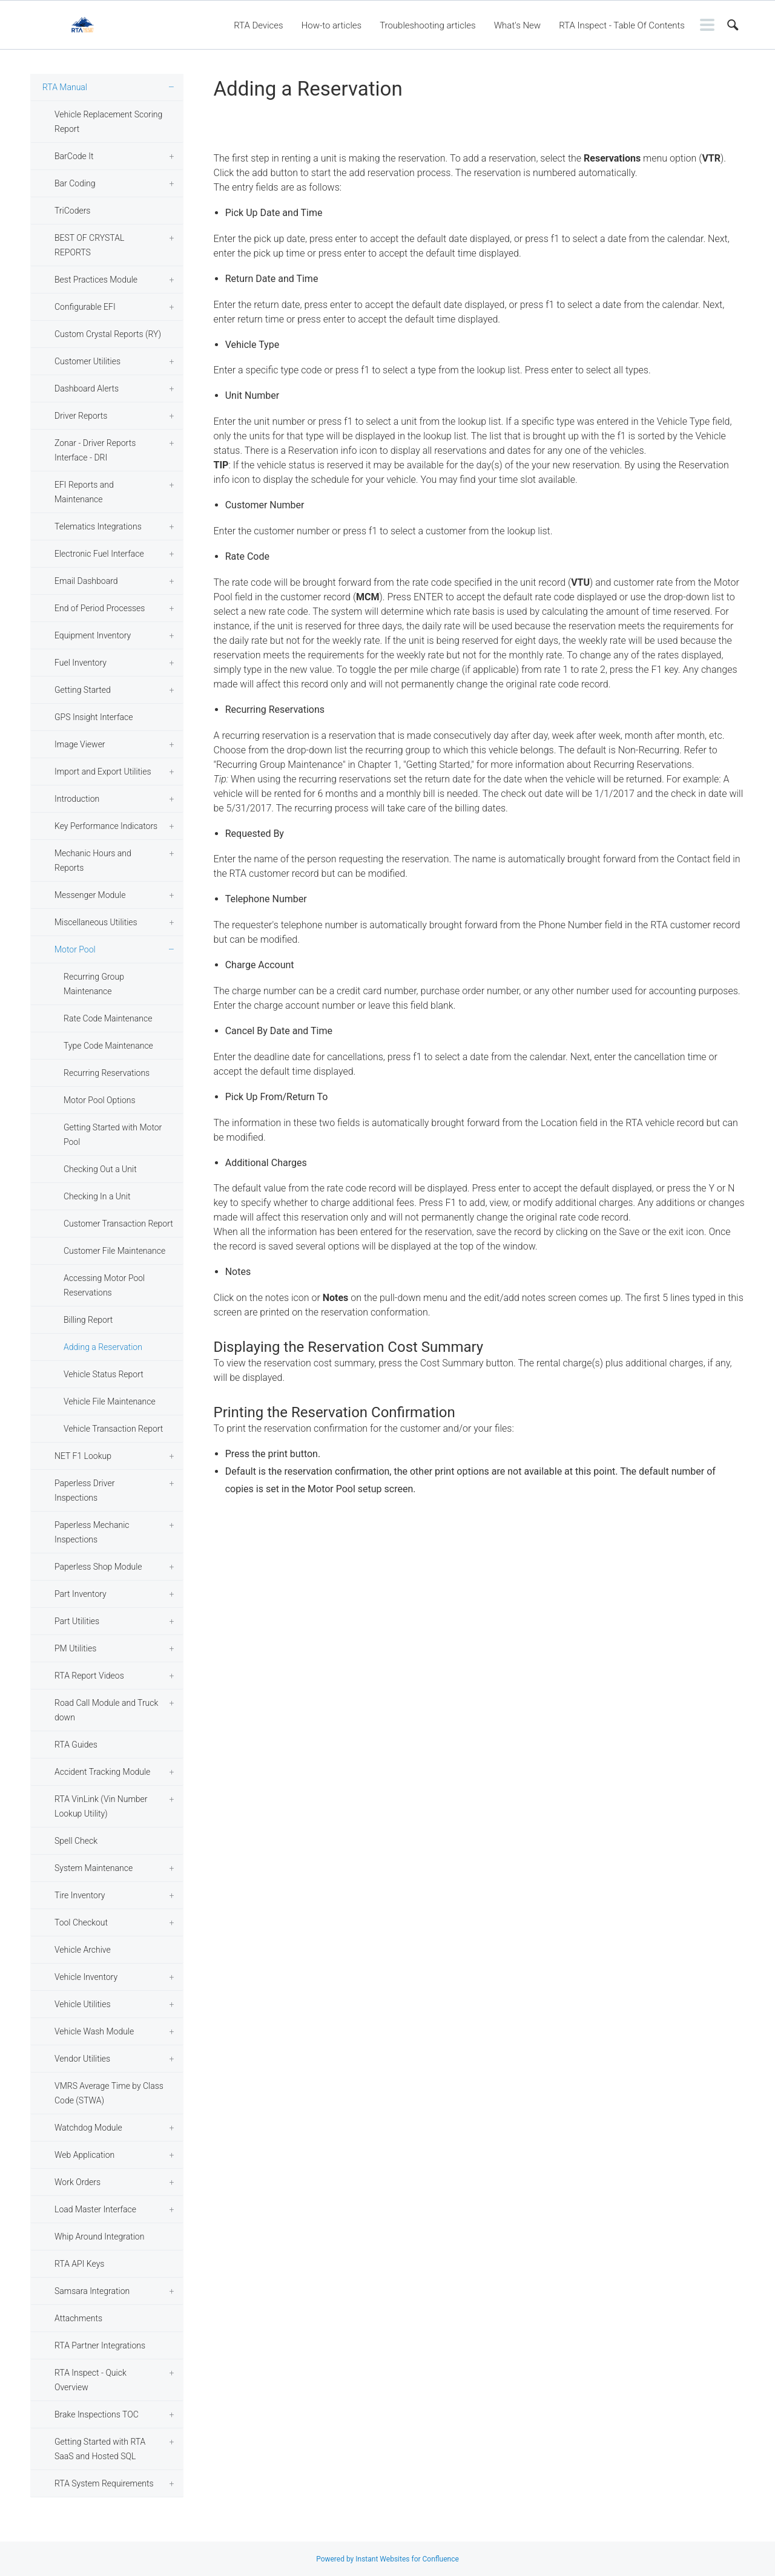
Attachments (78, 2318)
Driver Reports (80, 416)
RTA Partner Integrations (99, 2345)
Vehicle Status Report (103, 1374)
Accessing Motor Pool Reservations (104, 1285)
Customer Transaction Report (118, 1223)
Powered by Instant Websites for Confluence (387, 2559)
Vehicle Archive (82, 1950)
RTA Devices (258, 25)
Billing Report (88, 1320)
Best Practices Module (95, 279)
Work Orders (77, 2182)
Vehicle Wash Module (94, 2031)
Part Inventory (80, 1594)
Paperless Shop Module (98, 1566)
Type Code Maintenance (108, 1045)
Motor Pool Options (100, 1100)
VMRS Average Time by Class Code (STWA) (108, 2093)
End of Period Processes (99, 608)
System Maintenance (93, 1868)
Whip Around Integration (99, 2236)
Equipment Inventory (92, 635)
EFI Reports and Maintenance (84, 492)
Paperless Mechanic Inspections (92, 1532)
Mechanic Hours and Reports (92, 860)
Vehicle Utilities (82, 2004)
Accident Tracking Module (102, 1772)
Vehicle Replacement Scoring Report (108, 122)
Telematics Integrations (98, 526)
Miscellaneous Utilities (95, 922)
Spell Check (75, 1841)
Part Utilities (76, 1621)
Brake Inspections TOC (96, 2414)
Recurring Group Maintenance (94, 984)
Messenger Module (89, 895)
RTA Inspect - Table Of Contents (622, 25)
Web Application (84, 2155)
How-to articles (331, 25)
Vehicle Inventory (85, 1977)
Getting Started (82, 690)
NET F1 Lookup (82, 1456)
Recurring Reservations (107, 1073)
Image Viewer (79, 744)
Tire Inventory (79, 1895)
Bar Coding (75, 183)
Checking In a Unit (97, 1196)
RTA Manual (64, 87)
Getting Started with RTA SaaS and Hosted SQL (99, 2449)
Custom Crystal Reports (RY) (107, 334)
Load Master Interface (95, 2209)
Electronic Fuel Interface (99, 554)
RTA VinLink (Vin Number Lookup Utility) (101, 1806)
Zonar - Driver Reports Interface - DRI (95, 450)
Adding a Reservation (103, 1347)
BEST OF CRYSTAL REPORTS (89, 245)
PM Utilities (75, 1648)
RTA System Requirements (103, 2483)
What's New (517, 25)
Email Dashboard (86, 581)
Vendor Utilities (82, 2058)
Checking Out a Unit (100, 1169)
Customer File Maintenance (114, 1251)
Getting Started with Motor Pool (113, 1134)
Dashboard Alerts (86, 388)
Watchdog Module (88, 2127)
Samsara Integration (92, 2291)
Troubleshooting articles (428, 25)
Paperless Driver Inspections (84, 1490)
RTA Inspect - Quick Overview (90, 2380)
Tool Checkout (81, 1922)
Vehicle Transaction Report (113, 1429)
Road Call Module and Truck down (106, 1710)
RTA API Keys (79, 2264)
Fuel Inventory (80, 662)
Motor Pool (75, 949)
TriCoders (72, 210)
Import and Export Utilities (102, 771)
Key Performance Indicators (105, 826)
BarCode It (73, 156)
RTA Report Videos (89, 1675)
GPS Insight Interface (93, 717)
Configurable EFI (85, 307)
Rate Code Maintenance (108, 1018)
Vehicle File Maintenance (110, 1401)
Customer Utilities (87, 361)
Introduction (76, 799)
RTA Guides (75, 1744)
